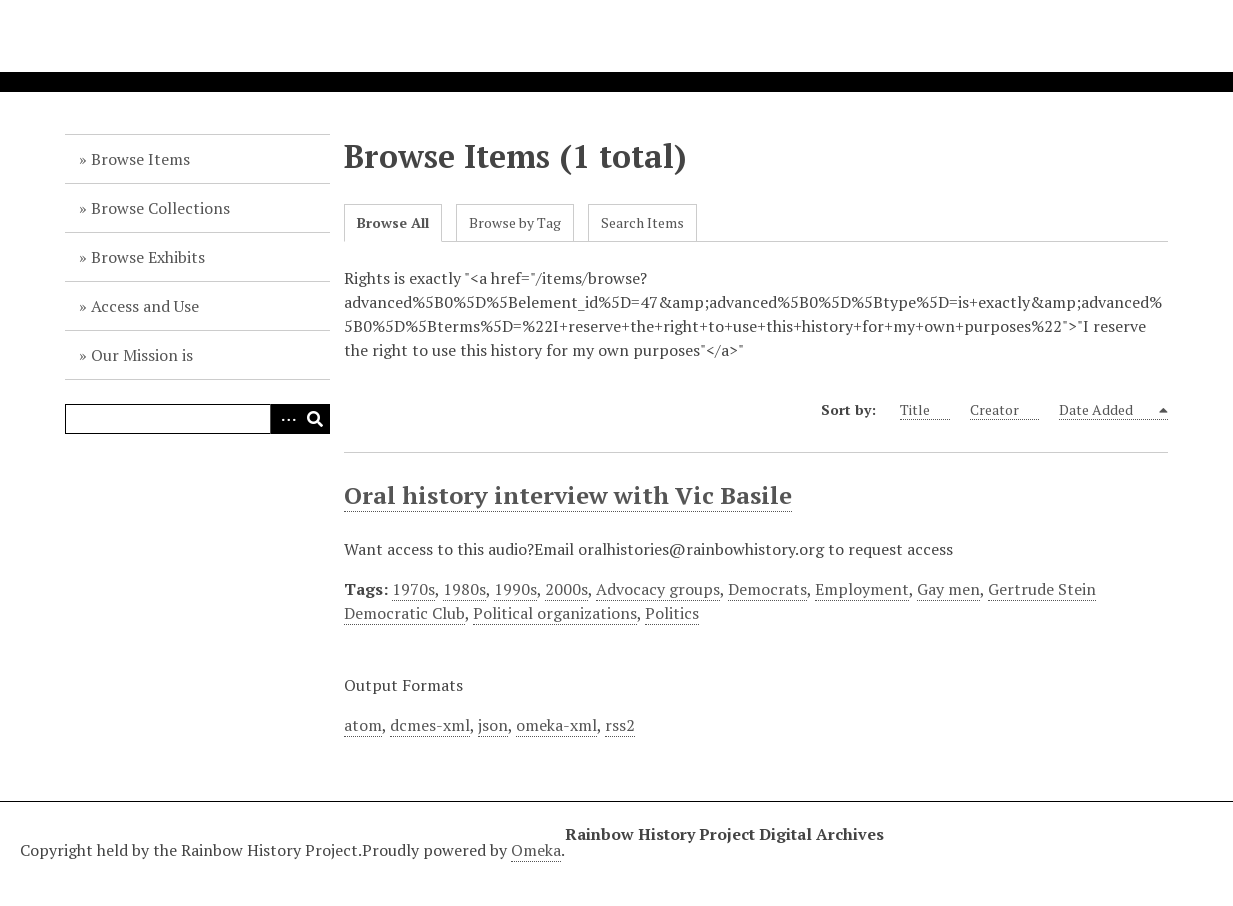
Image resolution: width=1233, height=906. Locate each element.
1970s (413, 589)
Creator (1004, 410)
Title (925, 410)
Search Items (642, 222)
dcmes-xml (430, 725)
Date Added (1107, 410)
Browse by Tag (515, 222)
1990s (515, 589)
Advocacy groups (658, 589)
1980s (464, 589)
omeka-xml (556, 725)
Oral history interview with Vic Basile (568, 495)
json (493, 725)
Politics (672, 613)
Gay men (948, 589)
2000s (566, 589)
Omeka (536, 850)
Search (315, 419)
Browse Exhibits (148, 257)
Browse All (393, 222)
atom (363, 725)
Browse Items (140, 159)
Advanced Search (285, 419)
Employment (862, 589)
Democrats (767, 589)
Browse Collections (160, 208)
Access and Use (145, 306)
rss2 (620, 725)
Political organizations (555, 613)
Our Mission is (142, 355)
